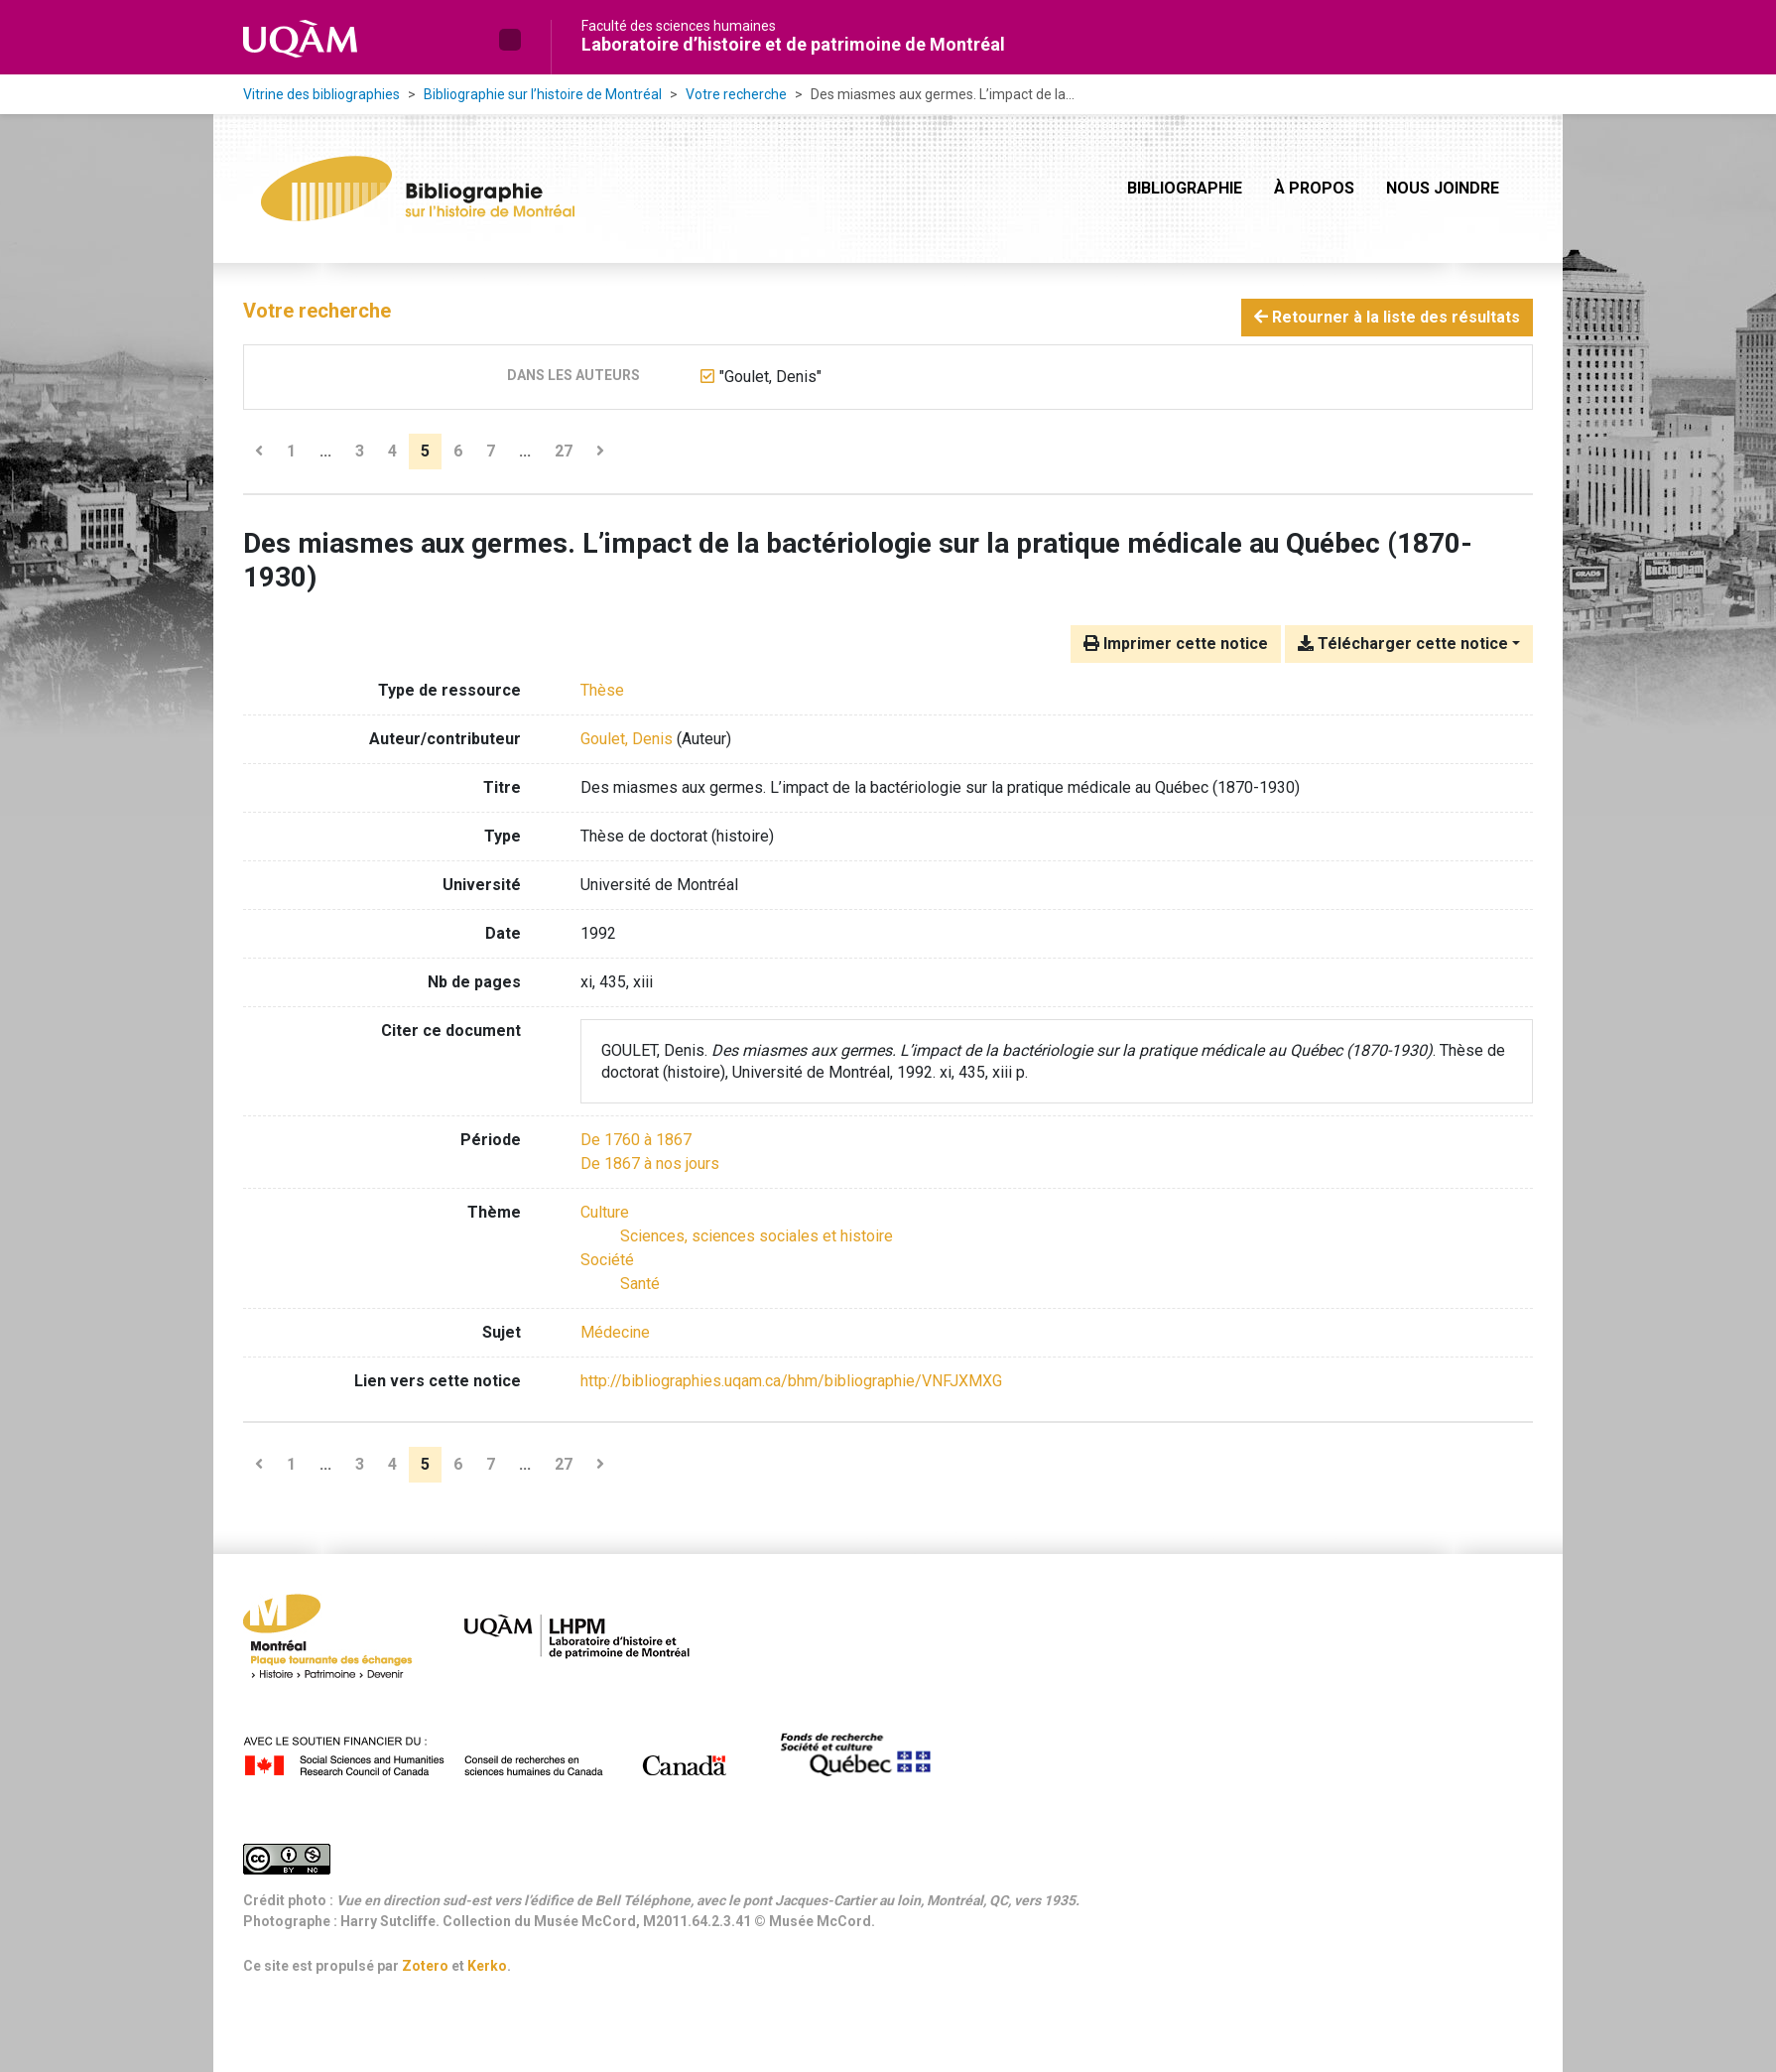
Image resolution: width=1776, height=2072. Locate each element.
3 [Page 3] (359, 451)
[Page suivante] (600, 451)
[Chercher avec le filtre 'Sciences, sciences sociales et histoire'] (756, 1236)
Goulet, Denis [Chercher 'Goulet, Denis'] (626, 738)
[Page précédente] (259, 451)
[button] (510, 40)
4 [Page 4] (392, 451)
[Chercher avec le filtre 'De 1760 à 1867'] (636, 1139)
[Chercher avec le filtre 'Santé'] (640, 1283)
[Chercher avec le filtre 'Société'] (607, 1259)
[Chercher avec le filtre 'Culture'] (604, 1212)
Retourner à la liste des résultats (1387, 317)
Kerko (487, 1966)
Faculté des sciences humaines (678, 26)
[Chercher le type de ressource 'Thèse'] (602, 690)
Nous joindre (1442, 188)
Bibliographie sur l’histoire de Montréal (543, 94)
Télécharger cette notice (1403, 643)
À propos (1314, 188)
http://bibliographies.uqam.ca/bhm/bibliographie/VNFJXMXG (791, 1380)
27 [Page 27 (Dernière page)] (563, 451)
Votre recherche (736, 94)
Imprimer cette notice (1175, 643)
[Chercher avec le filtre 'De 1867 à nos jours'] (649, 1163)
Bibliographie (1184, 188)
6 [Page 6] (457, 451)
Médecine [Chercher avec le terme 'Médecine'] (615, 1332)
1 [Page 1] (291, 451)
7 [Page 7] (490, 451)
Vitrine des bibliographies (321, 94)
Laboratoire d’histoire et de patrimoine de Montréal (793, 44)
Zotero (425, 1966)
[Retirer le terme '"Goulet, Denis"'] (770, 376)
